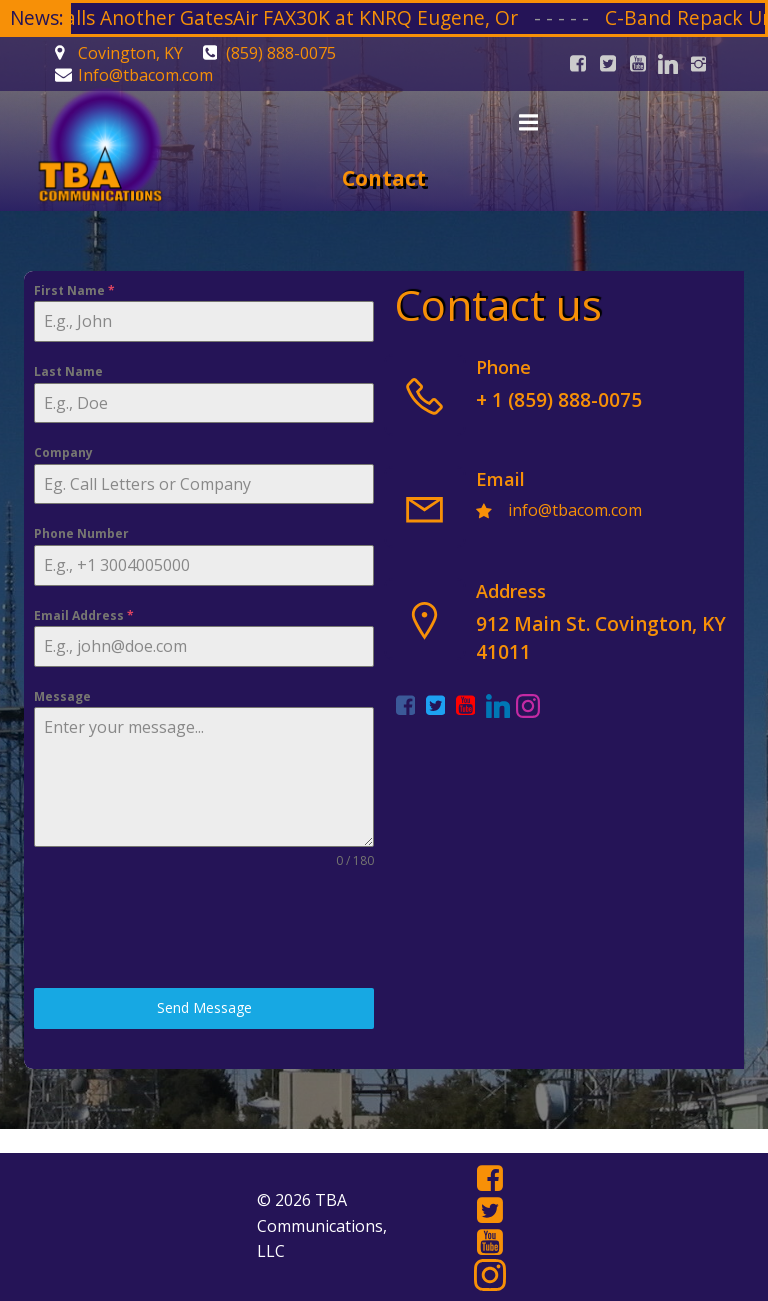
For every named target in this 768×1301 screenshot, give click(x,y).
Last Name (68, 371)
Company (63, 452)
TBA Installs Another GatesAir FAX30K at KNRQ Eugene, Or (291, 17)
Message (62, 696)
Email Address (84, 615)
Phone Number (81, 533)
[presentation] (186, 929)
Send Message (204, 1007)
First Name (74, 290)
